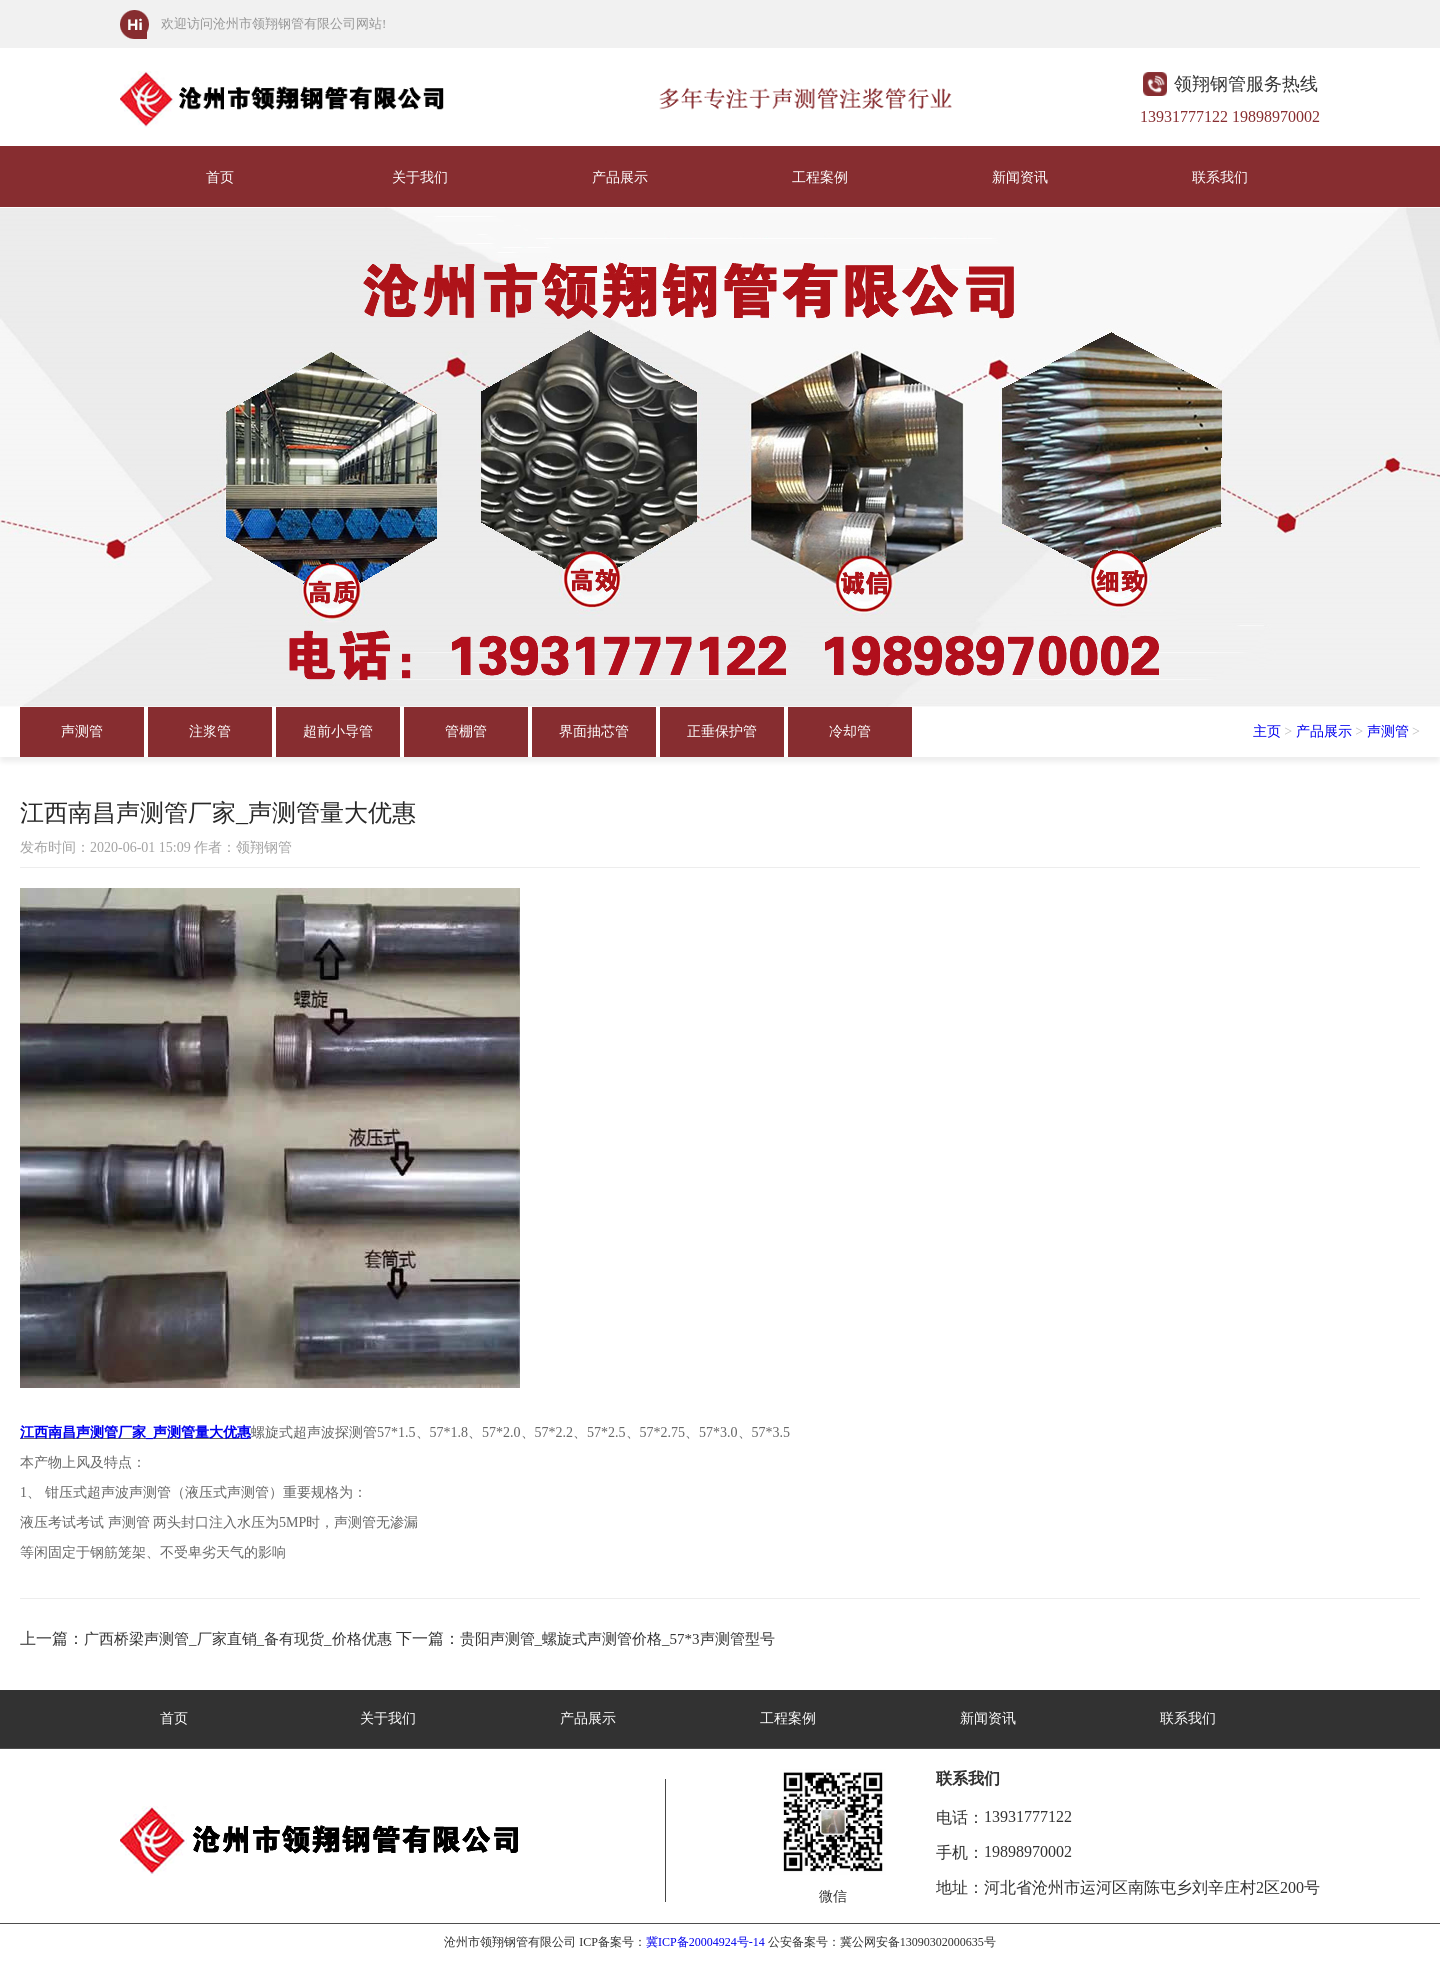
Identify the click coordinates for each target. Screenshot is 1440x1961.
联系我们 (1220, 177)
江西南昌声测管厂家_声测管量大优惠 (135, 1432)
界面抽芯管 (594, 731)
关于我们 (420, 177)
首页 (220, 177)
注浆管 (210, 731)
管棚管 (466, 731)
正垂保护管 (722, 731)
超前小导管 (338, 731)
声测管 (82, 731)
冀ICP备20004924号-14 (705, 1942)
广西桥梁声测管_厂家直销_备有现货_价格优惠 (238, 1639)
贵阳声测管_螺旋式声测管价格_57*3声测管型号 (617, 1639)
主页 (1267, 731)
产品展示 (620, 177)
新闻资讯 (1020, 177)
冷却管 (850, 731)
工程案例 (820, 177)
